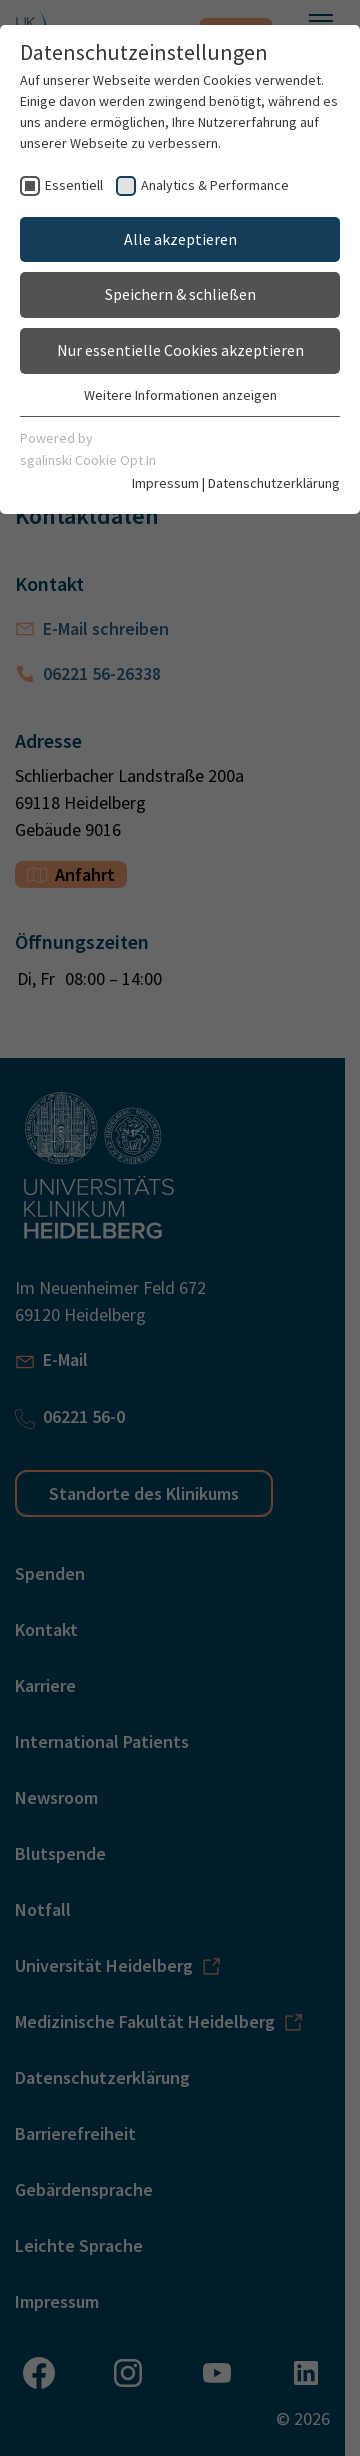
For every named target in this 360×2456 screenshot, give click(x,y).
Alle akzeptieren (180, 239)
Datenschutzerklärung (274, 483)
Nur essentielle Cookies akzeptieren (180, 350)
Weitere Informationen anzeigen (180, 395)
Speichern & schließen (180, 294)
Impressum (165, 483)
